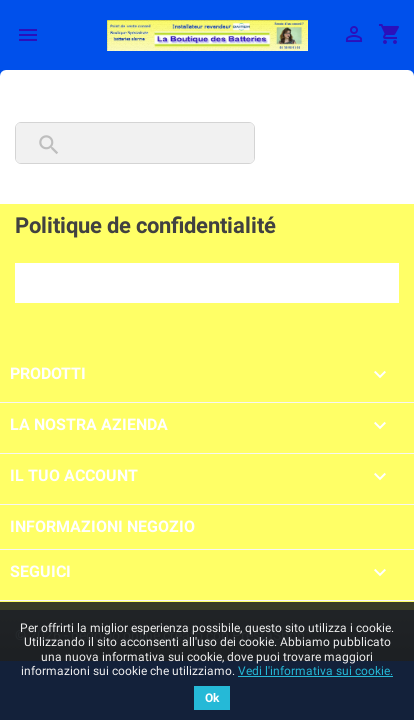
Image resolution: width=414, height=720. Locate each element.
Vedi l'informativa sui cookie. (315, 671)
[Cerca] (135, 143)
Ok (212, 698)
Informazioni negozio (102, 526)
